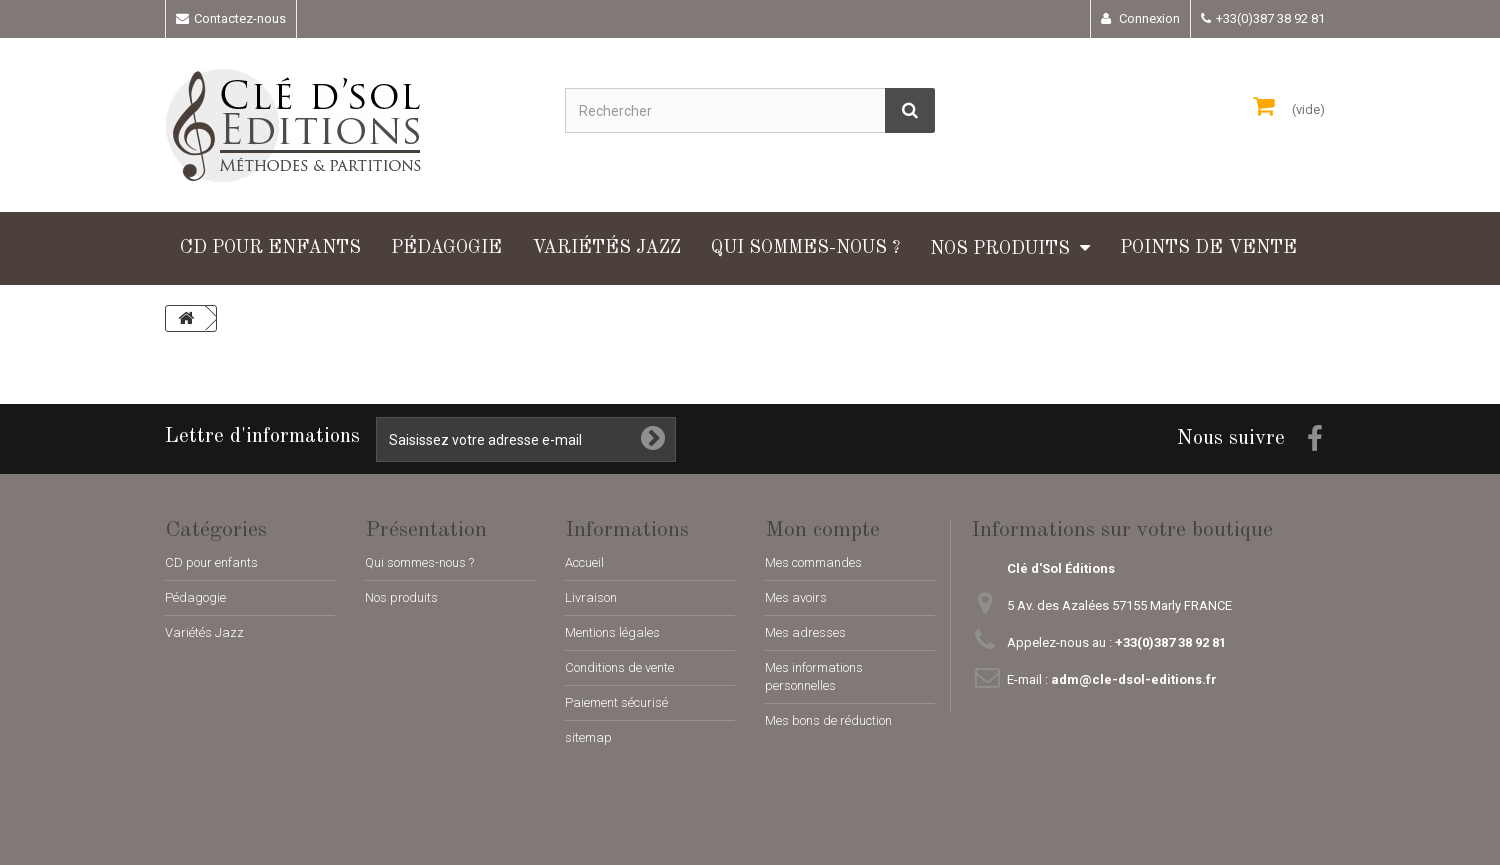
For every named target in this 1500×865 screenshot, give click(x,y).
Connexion (1148, 18)
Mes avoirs (796, 597)
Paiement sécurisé (616, 702)
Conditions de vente (619, 667)
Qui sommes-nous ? (805, 248)
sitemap (588, 737)
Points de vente (1208, 248)
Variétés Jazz (606, 248)
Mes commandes (813, 562)
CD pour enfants (270, 248)
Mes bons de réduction (828, 720)
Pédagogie (446, 248)
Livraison (591, 597)
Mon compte (822, 530)
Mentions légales (612, 632)
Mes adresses (805, 632)
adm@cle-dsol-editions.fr (1134, 679)
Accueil (584, 562)
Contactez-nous (240, 18)
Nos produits (1000, 249)
